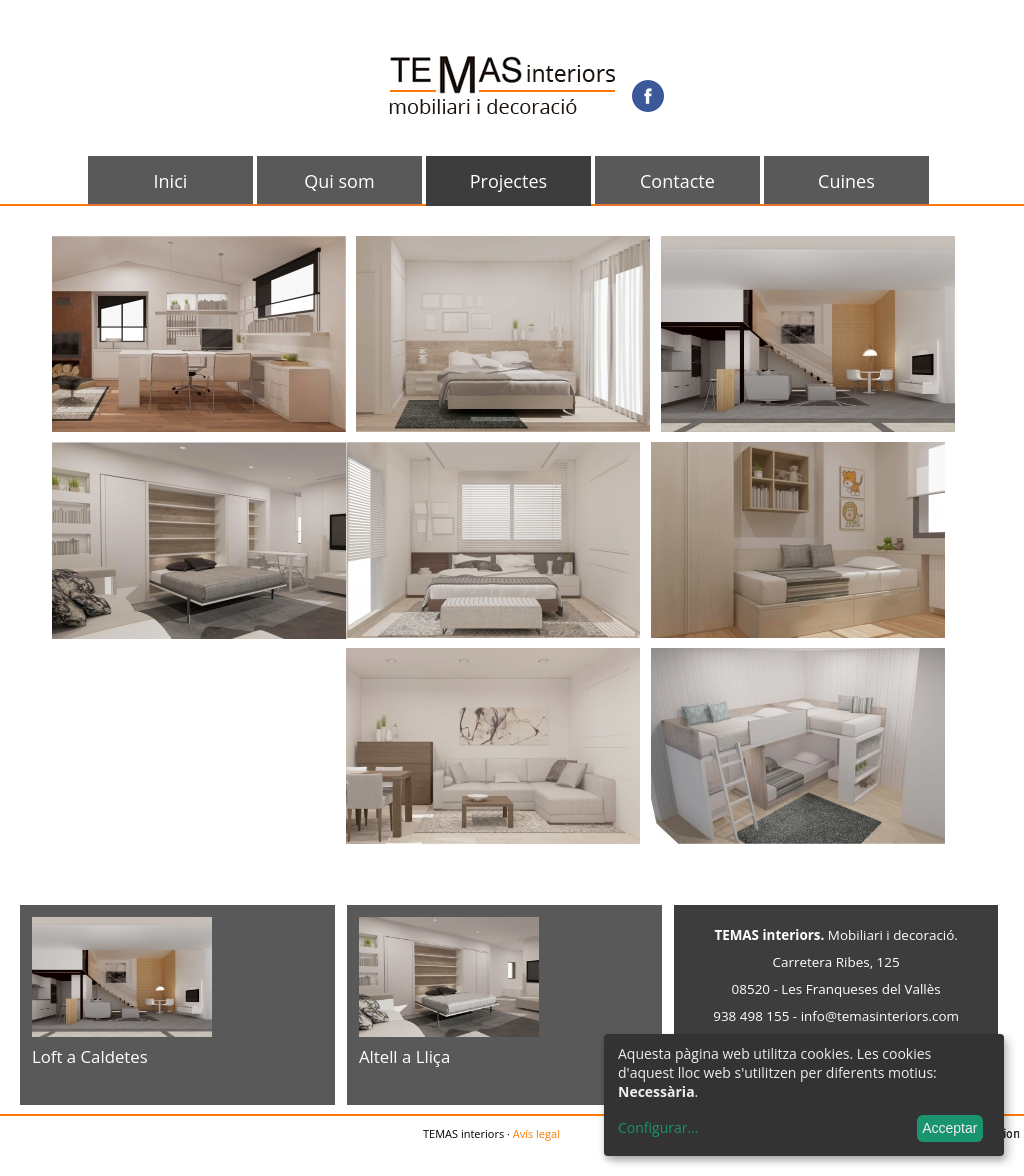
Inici (171, 181)
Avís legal (536, 1133)
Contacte (677, 181)
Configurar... (658, 1128)
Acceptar (949, 1128)
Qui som (339, 181)
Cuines (846, 181)
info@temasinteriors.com (880, 1016)
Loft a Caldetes (90, 1056)
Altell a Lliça (404, 1056)
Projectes (508, 181)
